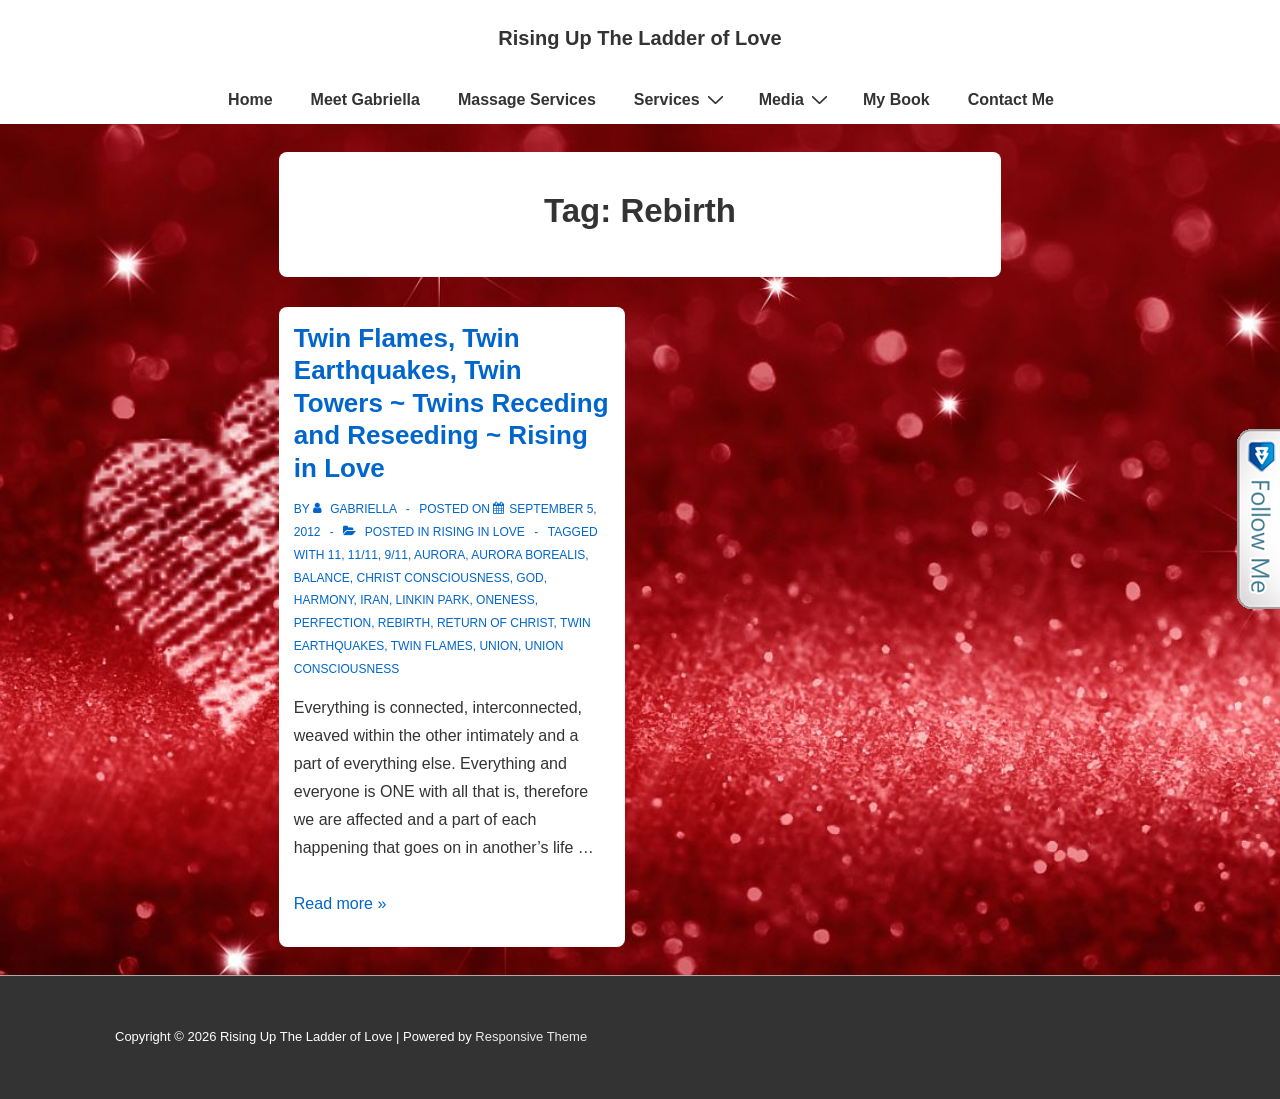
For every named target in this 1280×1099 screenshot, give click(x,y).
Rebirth (404, 623)
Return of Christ (495, 623)
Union (498, 646)
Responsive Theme (531, 1036)
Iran (374, 600)
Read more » (340, 903)
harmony (324, 600)
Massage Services (527, 99)
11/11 (363, 555)
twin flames (432, 646)
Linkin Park (433, 600)
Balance (322, 578)
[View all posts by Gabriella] (356, 509)
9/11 (396, 555)
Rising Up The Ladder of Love (639, 38)
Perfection (332, 623)
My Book (896, 99)
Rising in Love (479, 532)
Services (681, 99)
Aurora (439, 555)
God (529, 578)
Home (250, 99)
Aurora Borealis (528, 555)
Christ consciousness (433, 578)
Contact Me (1011, 99)
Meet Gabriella (365, 99)
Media (796, 99)
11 (334, 555)
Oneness (505, 600)
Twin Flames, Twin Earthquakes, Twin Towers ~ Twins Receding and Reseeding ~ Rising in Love (451, 403)
